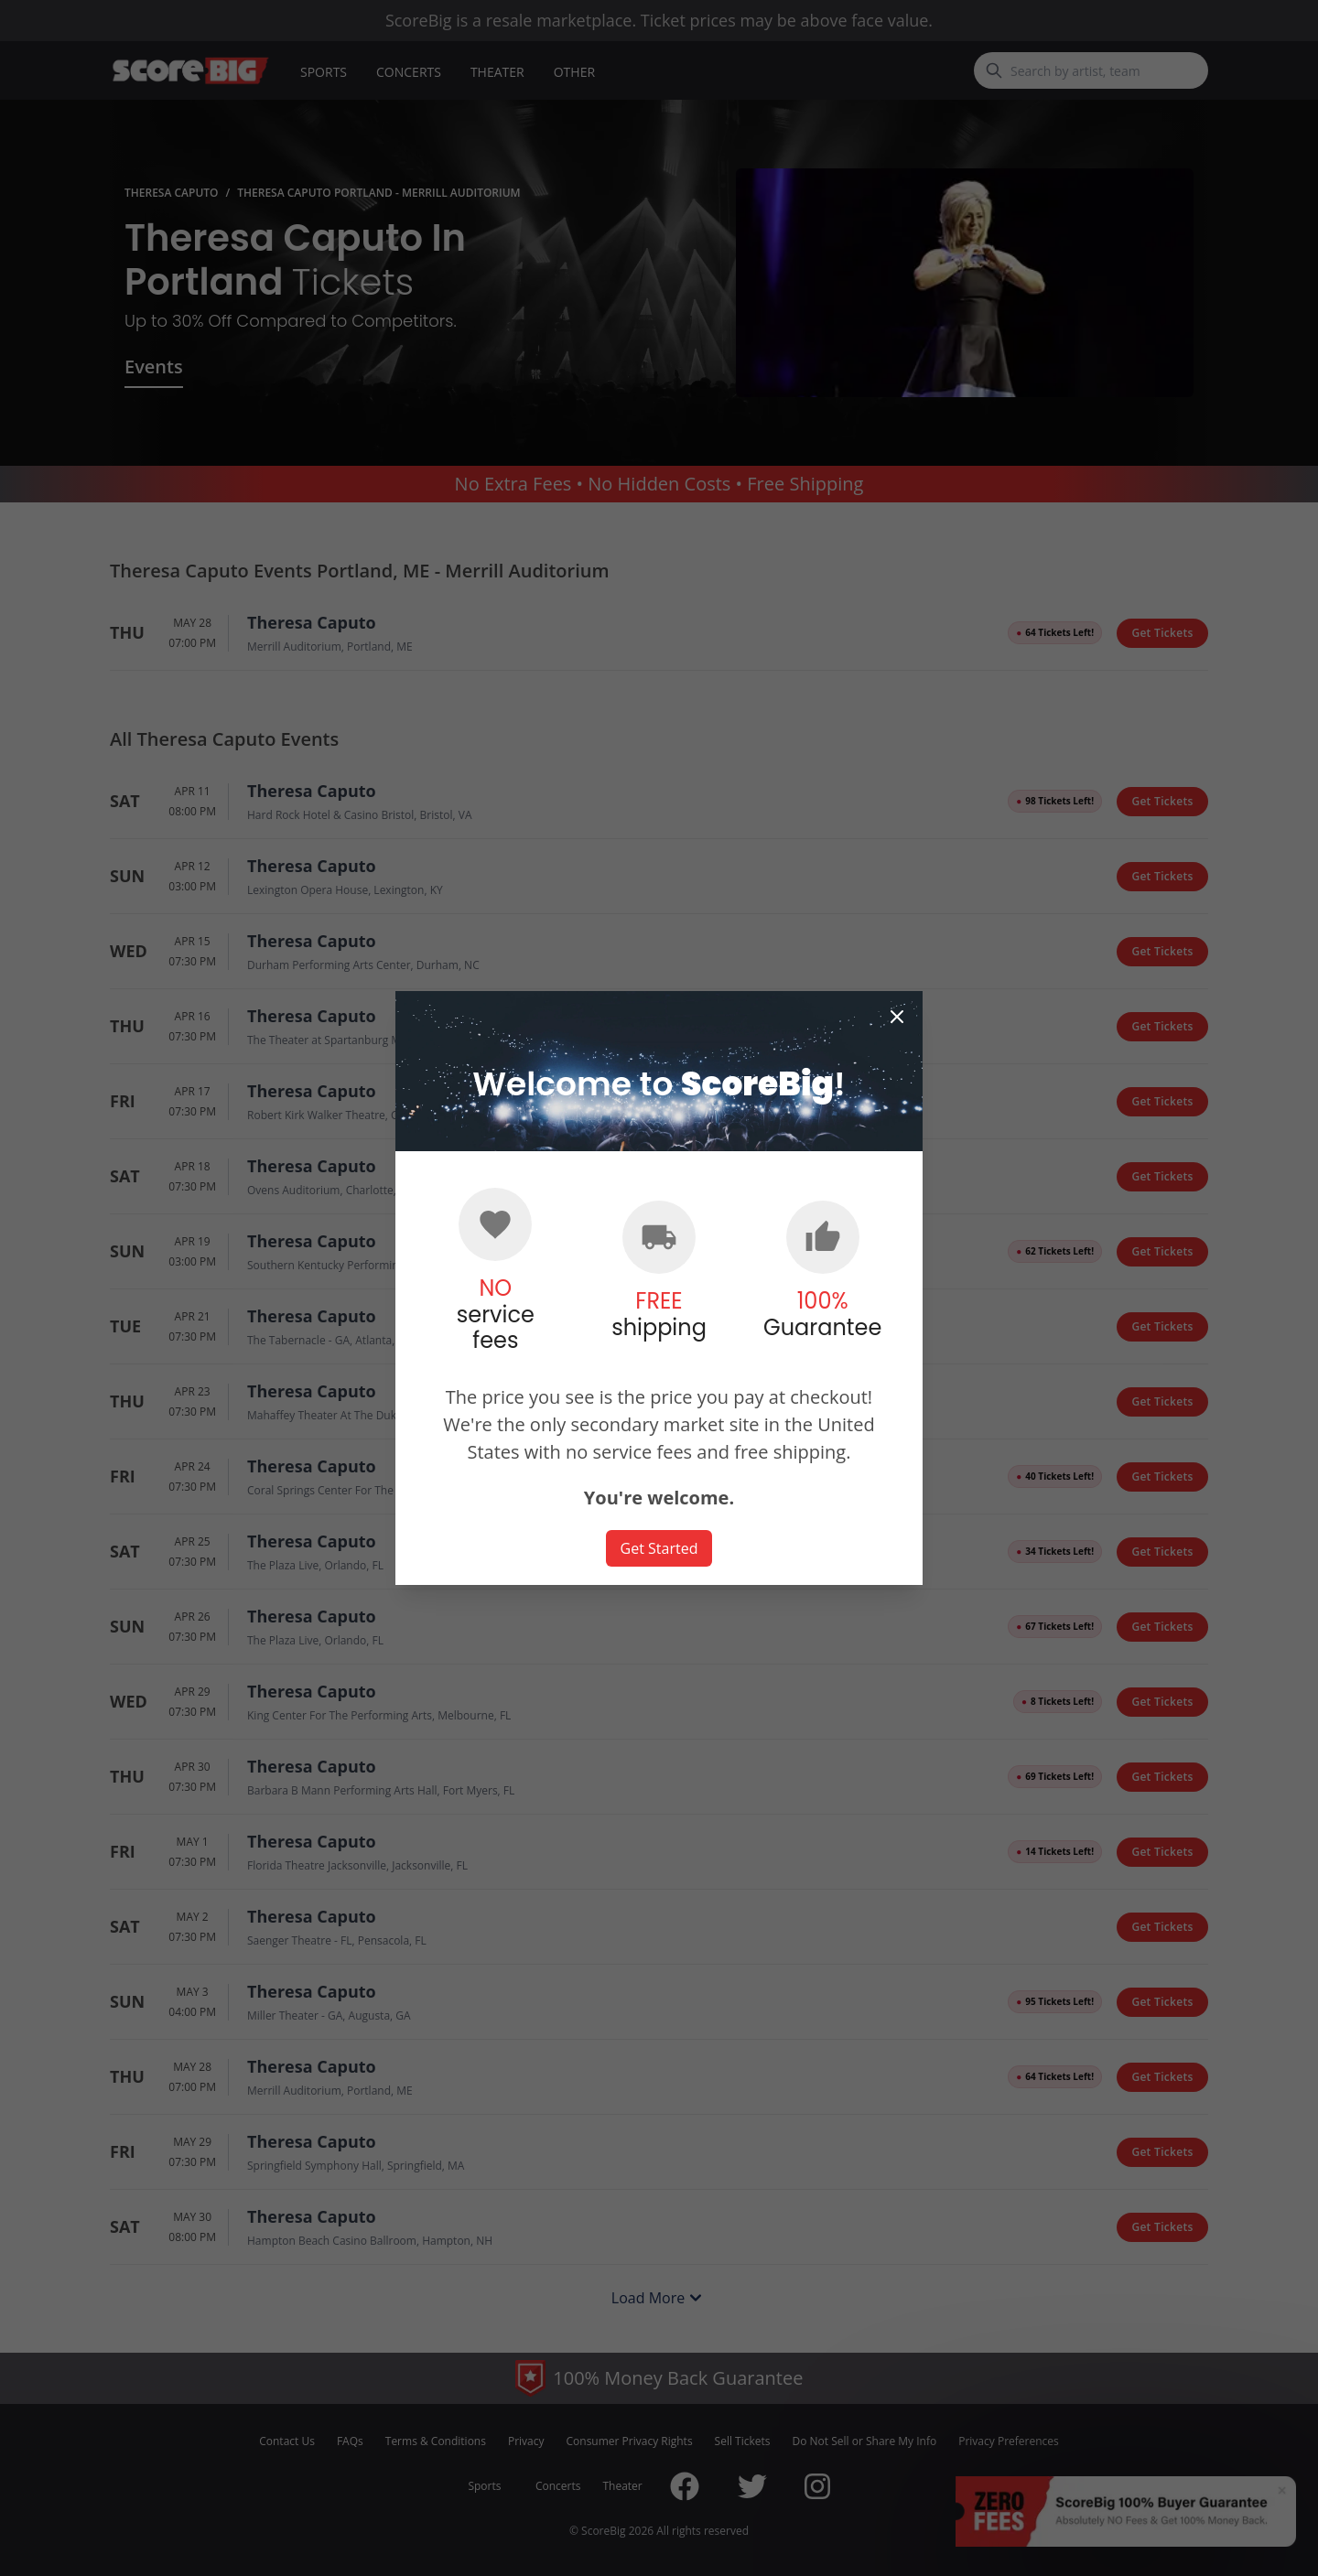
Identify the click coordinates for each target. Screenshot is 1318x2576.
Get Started (659, 1548)
